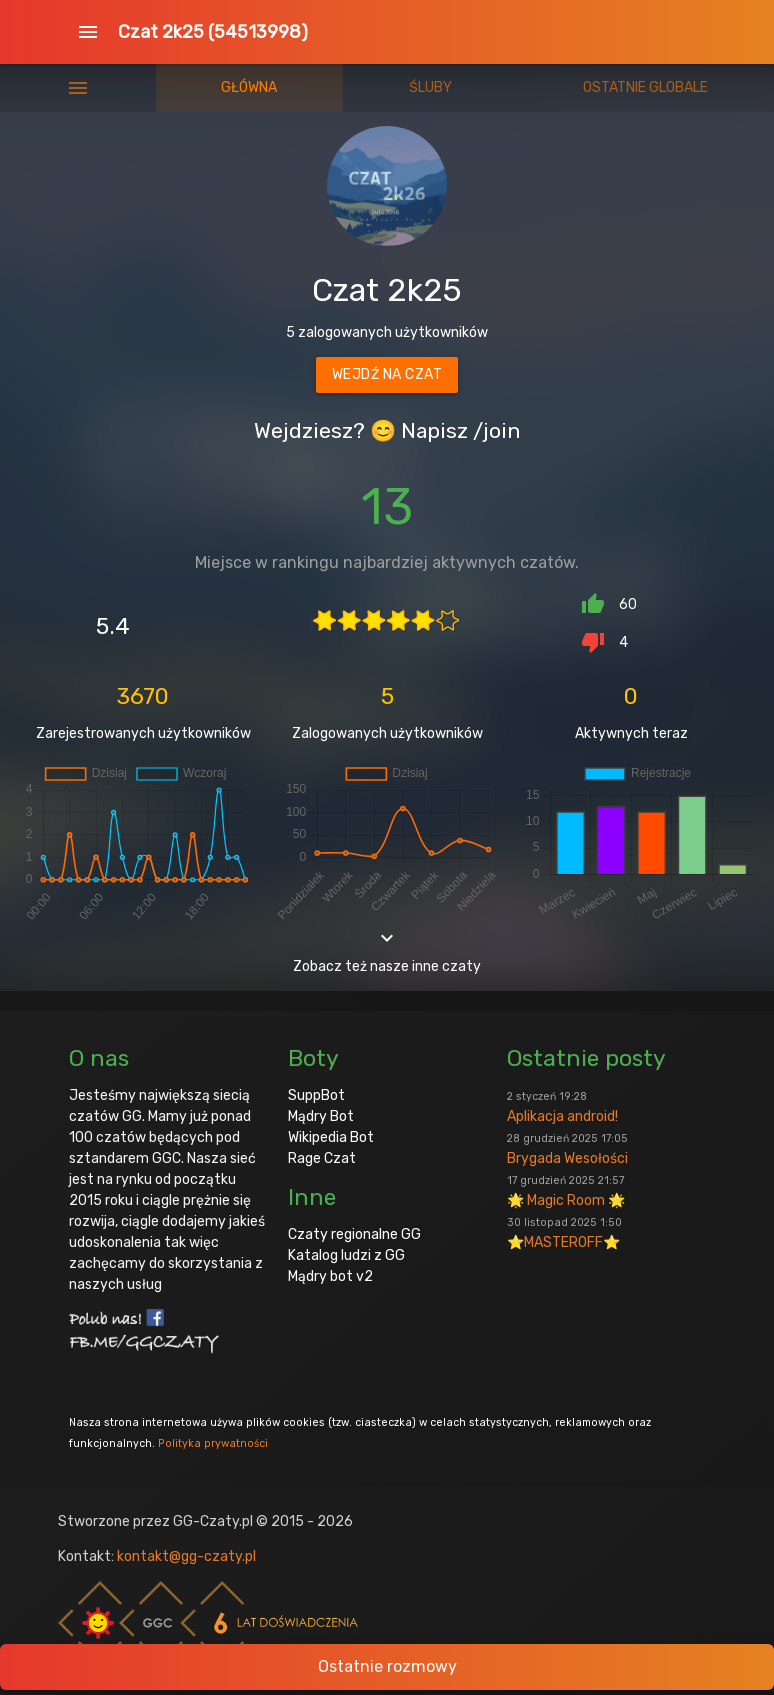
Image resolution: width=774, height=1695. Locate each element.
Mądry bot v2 (330, 1276)
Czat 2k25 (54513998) (213, 32)
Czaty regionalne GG (354, 1234)
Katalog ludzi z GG (346, 1255)
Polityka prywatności (213, 1443)
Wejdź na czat (387, 374)
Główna (249, 87)
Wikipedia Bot (331, 1137)
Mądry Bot (321, 1116)
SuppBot (316, 1095)
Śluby (430, 87)
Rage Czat (322, 1158)
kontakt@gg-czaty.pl (186, 1556)
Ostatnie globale (645, 87)
